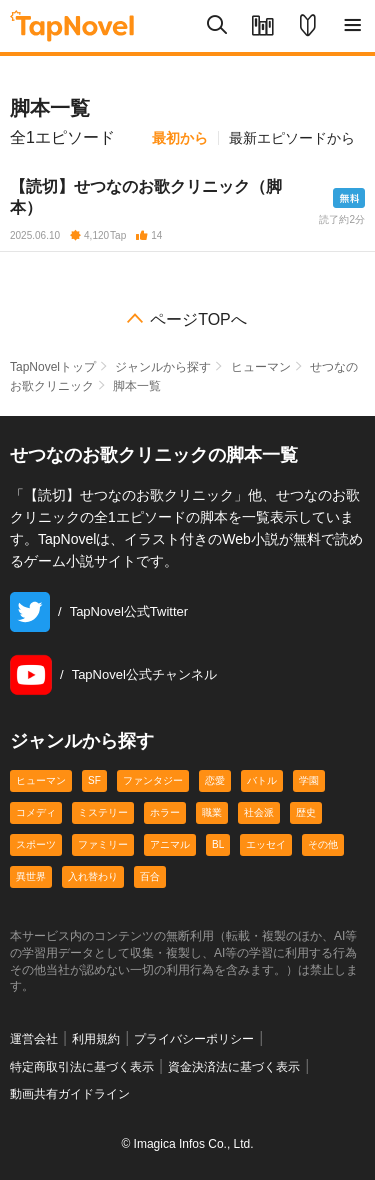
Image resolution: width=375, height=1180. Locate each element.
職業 (212, 812)
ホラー (165, 812)
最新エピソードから (292, 138)
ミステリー (103, 812)
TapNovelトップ (53, 367)
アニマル (170, 844)
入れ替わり (93, 876)
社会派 (259, 812)
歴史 (306, 812)
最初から (180, 138)
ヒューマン (261, 367)
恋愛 (215, 780)
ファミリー (103, 844)
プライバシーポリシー (194, 1039)
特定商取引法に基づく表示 (82, 1067)
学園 (309, 780)
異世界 (31, 876)
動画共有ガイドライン (70, 1094)
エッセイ (266, 844)
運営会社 (34, 1039)
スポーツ (36, 844)
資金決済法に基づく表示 (234, 1067)
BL (218, 844)
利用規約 (96, 1039)
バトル (262, 780)
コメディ (36, 812)
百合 (150, 876)
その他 (323, 844)
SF (94, 780)
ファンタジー (153, 780)
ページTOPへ (198, 320)
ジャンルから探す (163, 367)
